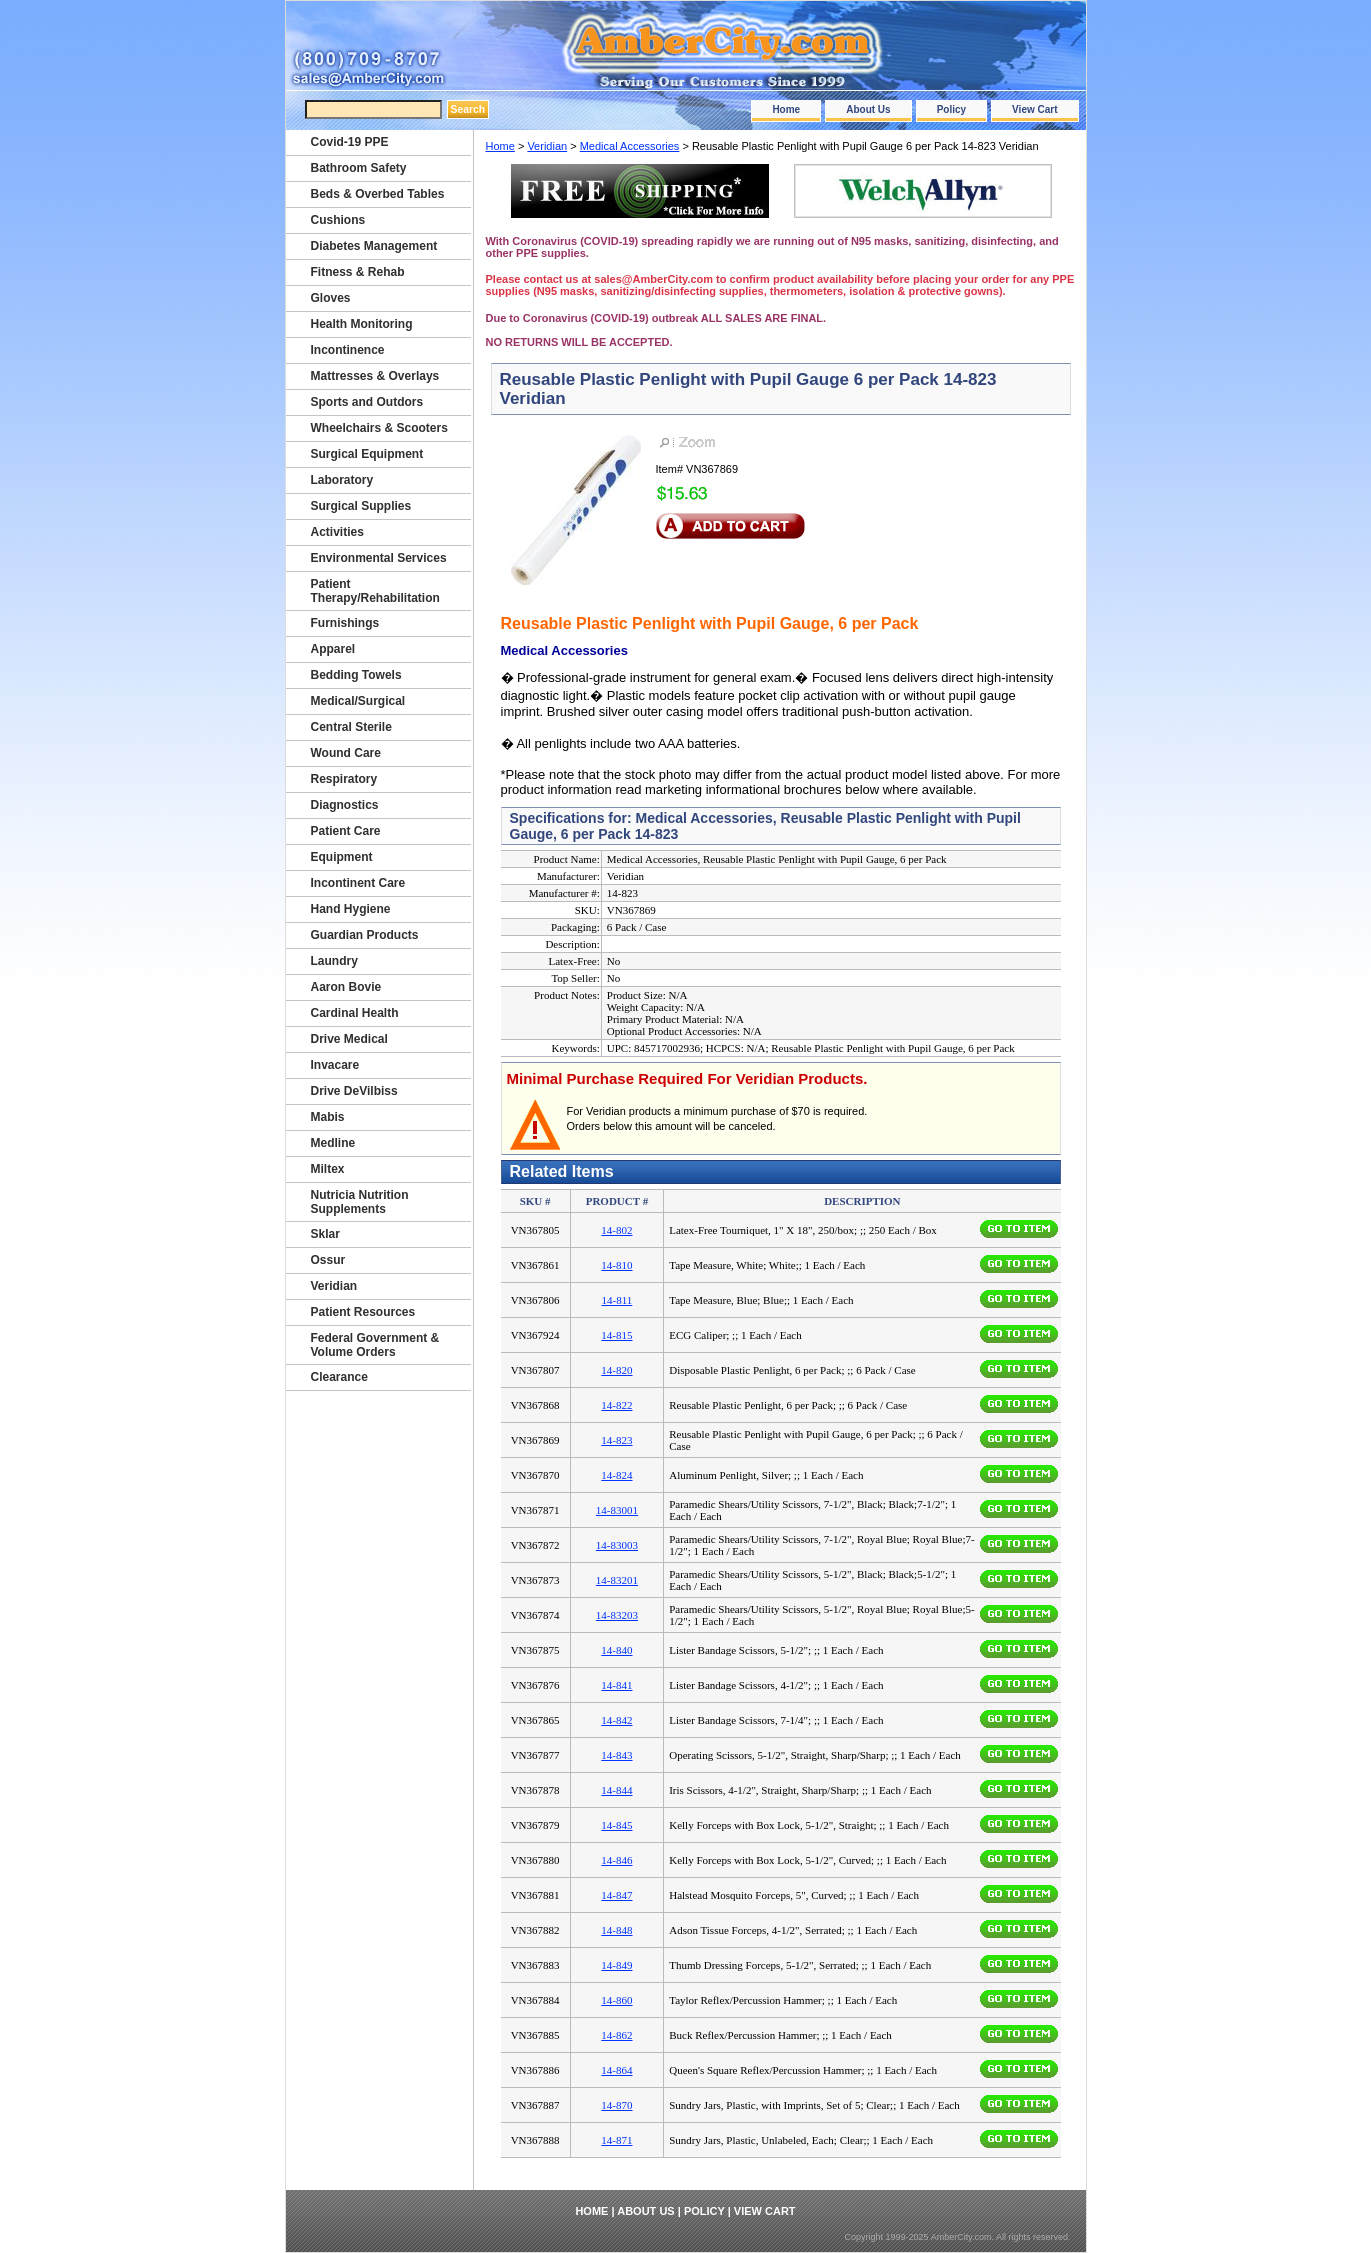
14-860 (616, 2000)
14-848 (616, 1930)
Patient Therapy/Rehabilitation (375, 591)
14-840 (616, 1650)
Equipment (342, 857)
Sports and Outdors (367, 402)
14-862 (616, 2035)
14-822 (616, 1405)
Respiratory (344, 779)
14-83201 (617, 1580)
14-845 (616, 1825)
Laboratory (342, 480)
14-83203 (617, 1615)
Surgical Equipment (367, 454)
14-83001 (617, 1510)
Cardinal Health (355, 1013)
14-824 (616, 1475)
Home (786, 109)
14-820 (616, 1370)
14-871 (616, 2140)
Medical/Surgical (358, 701)
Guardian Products (365, 935)
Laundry (334, 961)
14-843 (616, 1755)
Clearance (339, 1377)
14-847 (616, 1895)
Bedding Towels (356, 675)
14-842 (616, 1720)
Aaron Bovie (346, 987)
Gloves (331, 298)
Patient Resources (363, 1312)
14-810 (616, 1265)
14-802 (616, 1230)
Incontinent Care (358, 883)
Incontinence (348, 350)
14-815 (616, 1335)
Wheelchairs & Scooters (379, 428)
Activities (337, 532)
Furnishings (345, 623)
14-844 (616, 1790)
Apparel (333, 649)
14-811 (617, 1300)
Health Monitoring (362, 324)
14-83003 (617, 1545)
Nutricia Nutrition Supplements (360, 1202)
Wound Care (346, 753)
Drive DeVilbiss (354, 1091)
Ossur (328, 1260)
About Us (868, 109)
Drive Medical (349, 1039)
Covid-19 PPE (350, 142)
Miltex (328, 1169)
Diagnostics (345, 805)
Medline (333, 1143)
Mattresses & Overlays (375, 376)
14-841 (616, 1685)
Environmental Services (379, 558)
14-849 (616, 1965)
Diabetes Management (374, 246)
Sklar (325, 1234)
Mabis (328, 1117)
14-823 (616, 1440)
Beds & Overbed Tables (378, 194)
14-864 (616, 2070)
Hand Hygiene (351, 909)
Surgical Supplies (361, 506)
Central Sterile (351, 727)
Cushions (338, 220)
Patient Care (346, 831)
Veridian (547, 146)
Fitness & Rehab (358, 272)
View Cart (1034, 109)
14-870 (616, 2105)
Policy (951, 109)
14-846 (616, 1860)
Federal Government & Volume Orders (375, 1345)
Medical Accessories (630, 146)
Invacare (335, 1065)
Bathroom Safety (359, 168)
